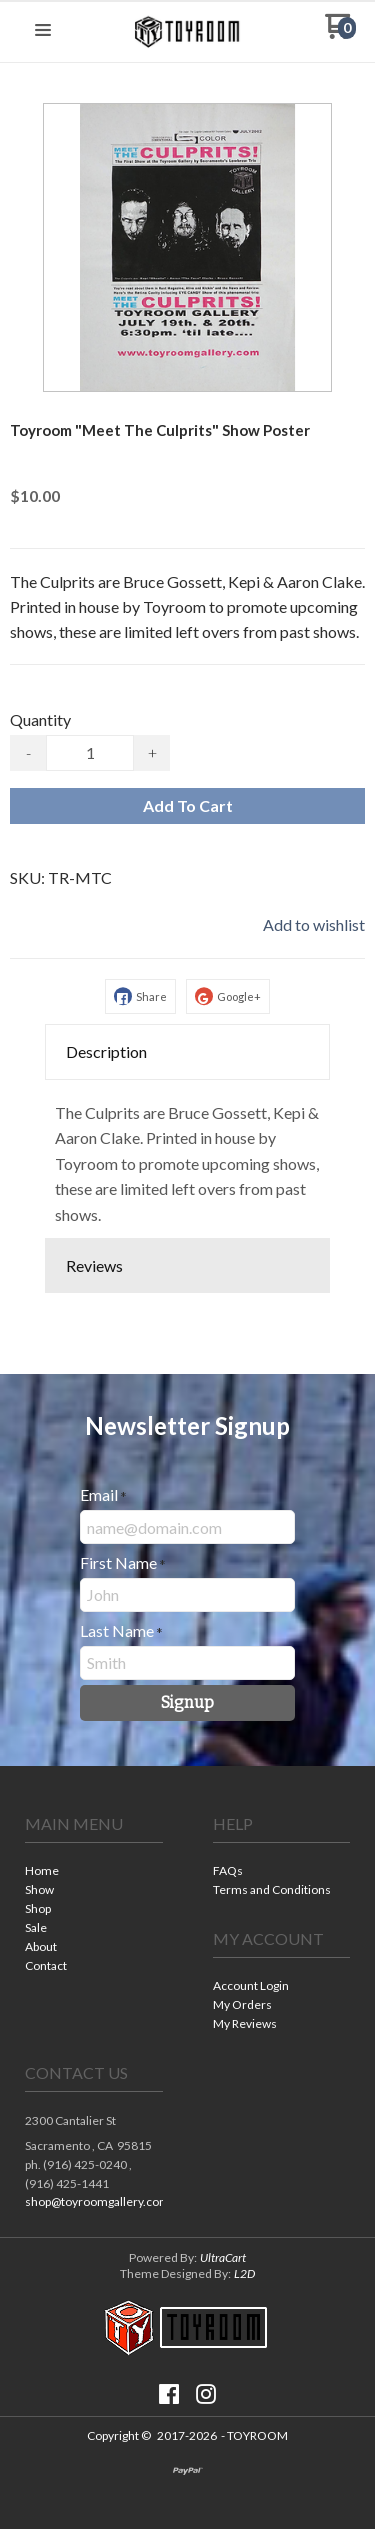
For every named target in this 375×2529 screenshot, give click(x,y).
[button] (43, 31)
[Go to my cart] (340, 33)
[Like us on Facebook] (169, 2394)
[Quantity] (90, 753)
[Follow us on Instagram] (206, 2394)
